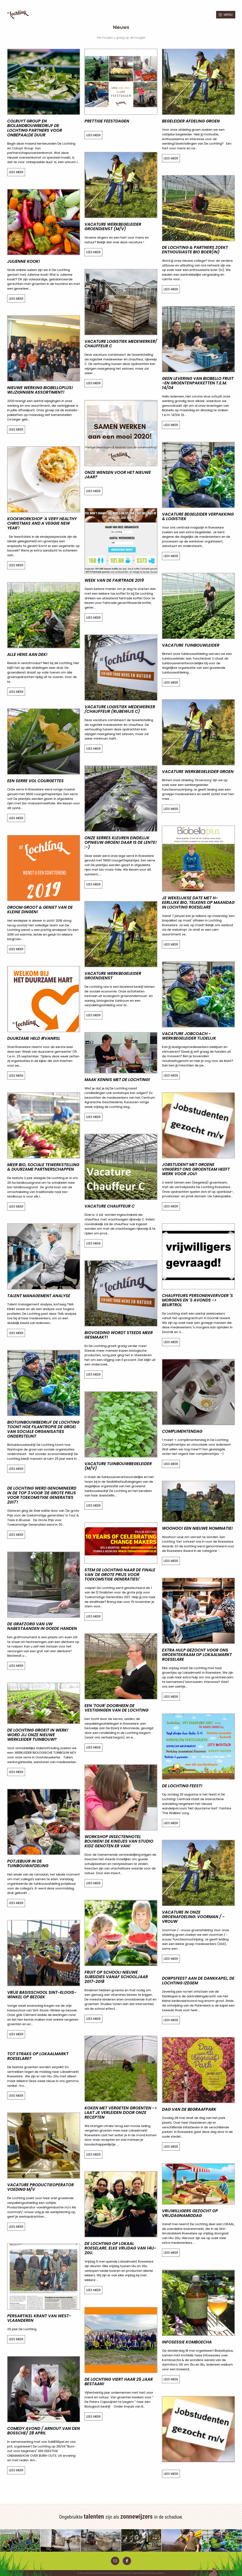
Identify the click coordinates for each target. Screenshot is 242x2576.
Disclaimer (104, 2573)
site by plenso (158, 2573)
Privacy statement (120, 2573)
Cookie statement (140, 2573)
